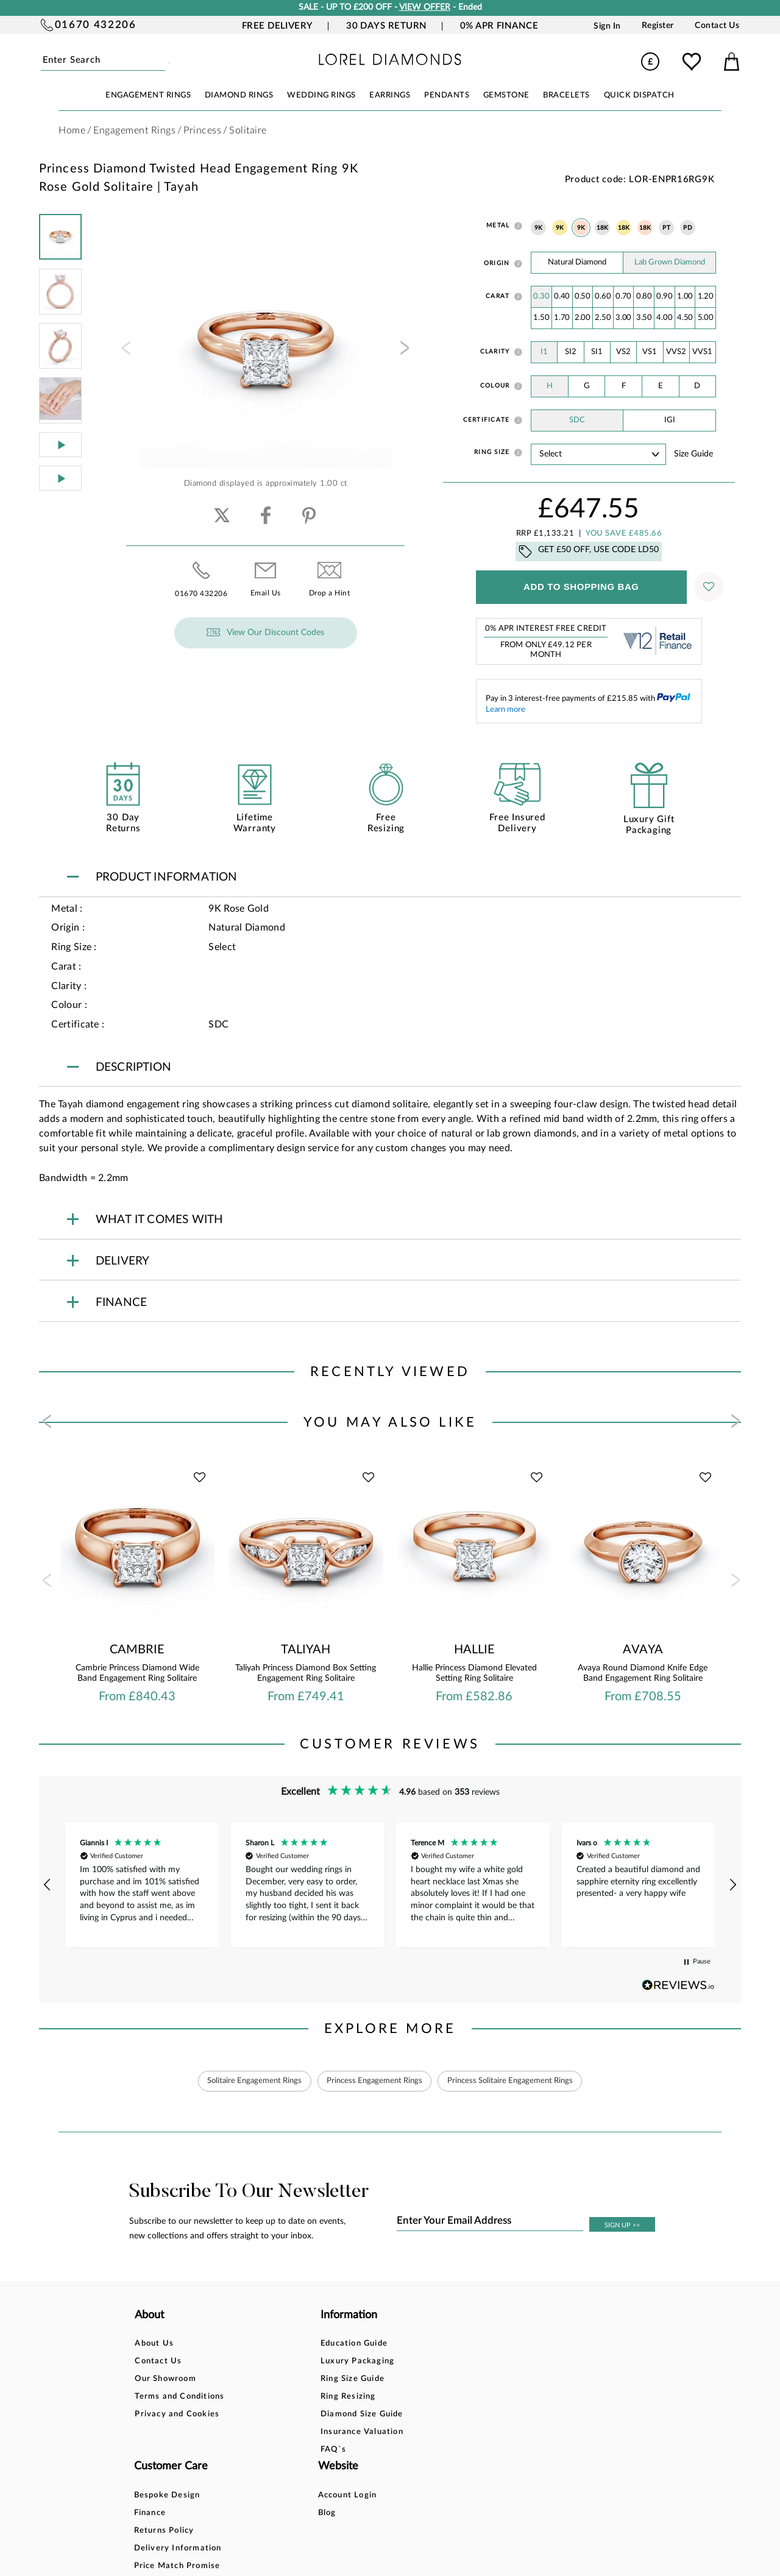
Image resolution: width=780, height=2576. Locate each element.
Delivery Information (402, 2397)
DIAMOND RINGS (239, 95)
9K (538, 228)
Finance (374, 2362)
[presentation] (125, 352)
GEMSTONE (506, 95)
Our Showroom (165, 2379)
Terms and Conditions (179, 2397)
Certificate (486, 420)
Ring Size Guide (281, 2379)
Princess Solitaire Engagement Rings (519, 2081)
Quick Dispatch (639, 95)
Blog (479, 2362)
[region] (390, 1885)
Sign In (607, 25)
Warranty (378, 2432)
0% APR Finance (499, 25)
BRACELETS (566, 95)
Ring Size (491, 452)
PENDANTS (446, 95)
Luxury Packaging (285, 2362)
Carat (497, 296)
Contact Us (717, 25)
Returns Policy (388, 2379)
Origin (497, 263)
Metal (497, 225)
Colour (495, 386)
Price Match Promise (401, 2415)
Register (658, 25)
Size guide (693, 454)
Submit (163, 61)
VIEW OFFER (424, 7)
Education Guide (282, 2344)
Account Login (499, 2344)
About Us (154, 2344)
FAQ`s (261, 2450)
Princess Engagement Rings (374, 2081)
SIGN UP (622, 2226)
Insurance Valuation (290, 2432)
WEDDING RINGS (321, 95)
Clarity (495, 352)
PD (687, 228)
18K (603, 228)
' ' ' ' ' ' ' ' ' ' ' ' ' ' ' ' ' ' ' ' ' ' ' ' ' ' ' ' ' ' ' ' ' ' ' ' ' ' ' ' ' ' (598, 454)
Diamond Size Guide (290, 2415)
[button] (47, 1885)
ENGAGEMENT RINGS (148, 95)
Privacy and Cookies (177, 2415)
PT (666, 228)
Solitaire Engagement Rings (245, 2081)
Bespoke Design (391, 2344)
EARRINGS (389, 95)
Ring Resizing (276, 2397)
